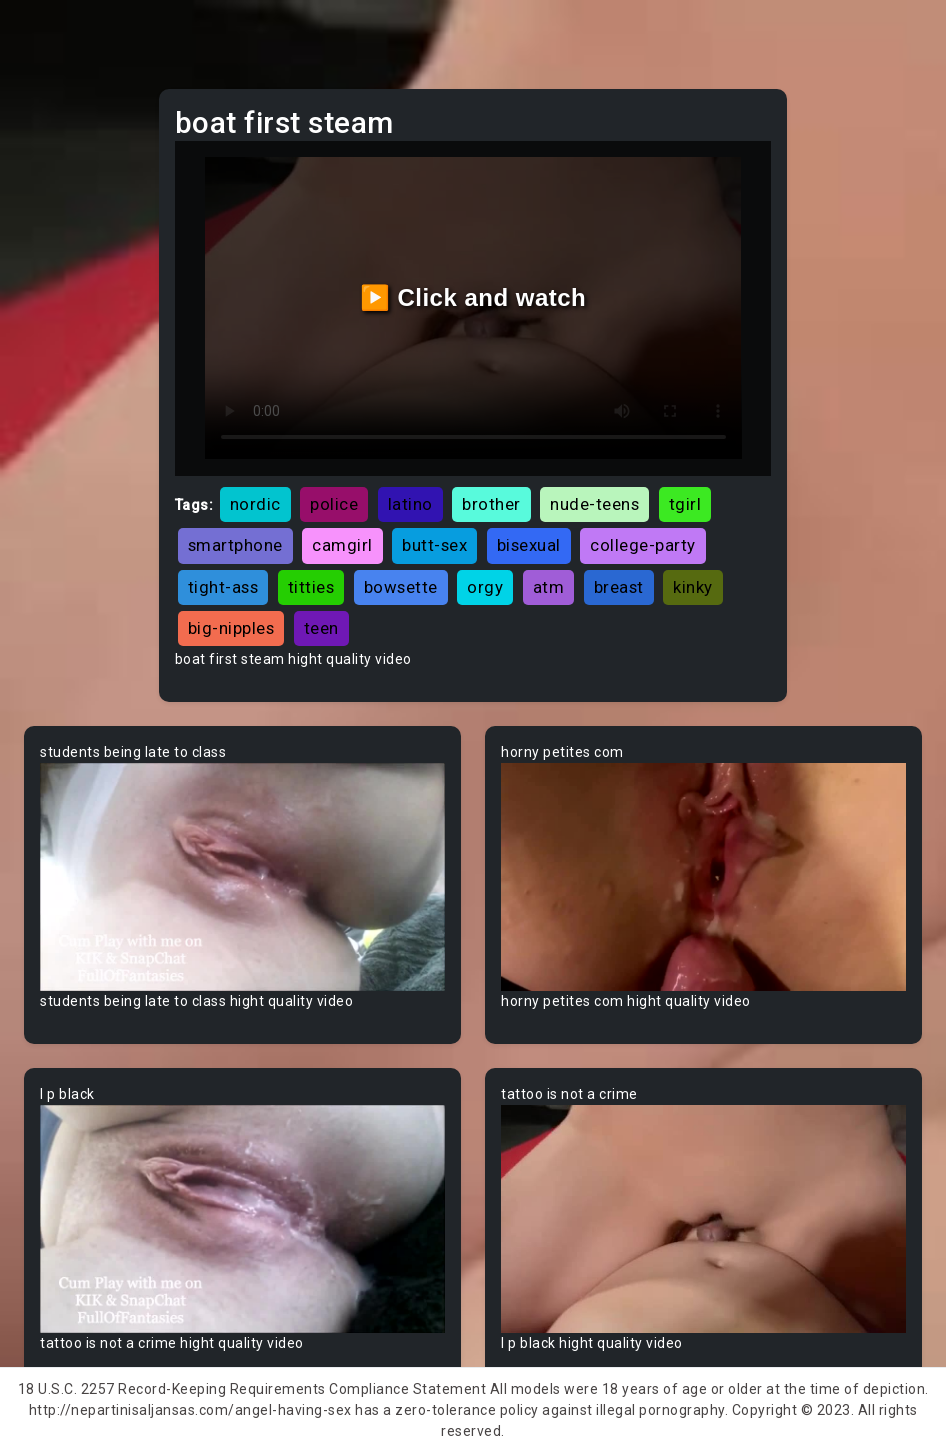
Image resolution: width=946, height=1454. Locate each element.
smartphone (235, 545)
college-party (643, 545)
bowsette (401, 587)
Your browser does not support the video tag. (242, 877)
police (334, 504)
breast (619, 587)
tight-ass (223, 587)
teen (321, 628)
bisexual (529, 545)
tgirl (685, 504)
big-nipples (231, 628)
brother (491, 504)
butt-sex (434, 545)
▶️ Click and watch (473, 297)
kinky (693, 587)
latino (410, 504)
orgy (485, 587)
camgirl (342, 545)
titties (311, 587)
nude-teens (594, 504)
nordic (255, 504)
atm (549, 587)
